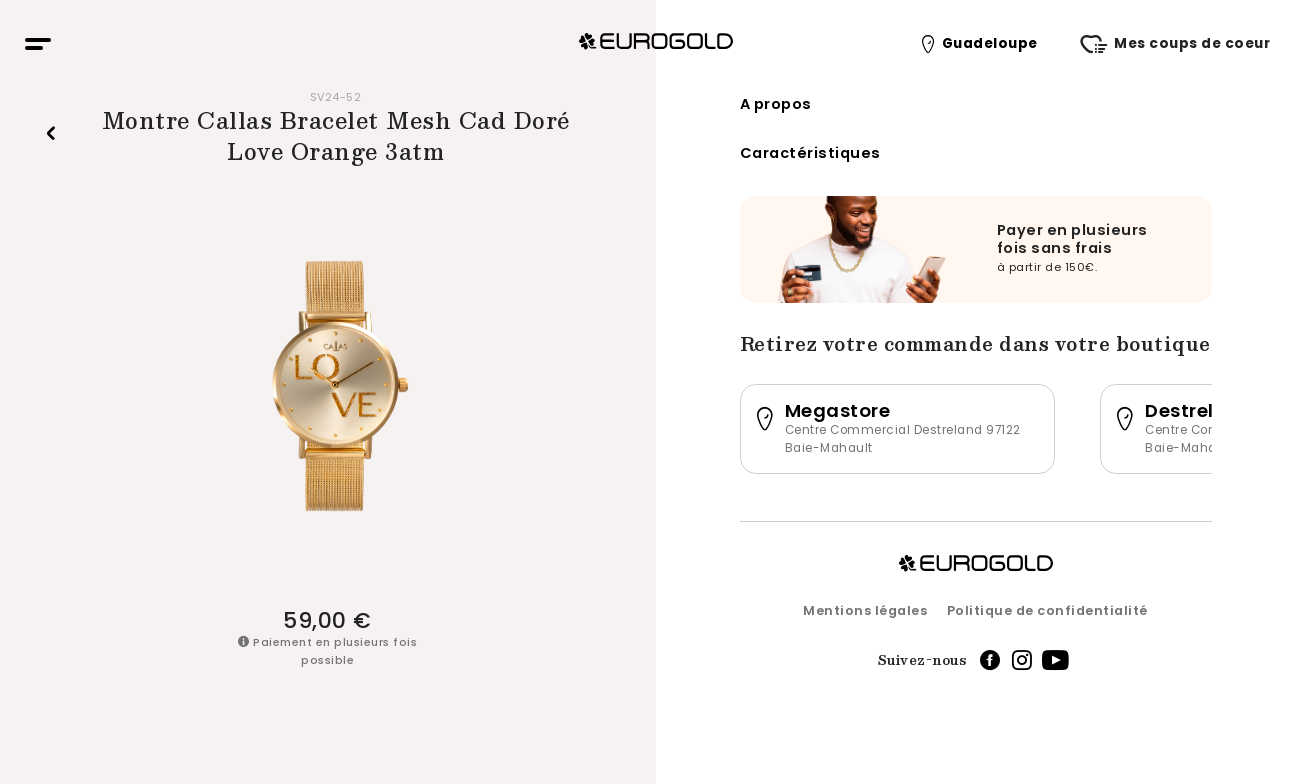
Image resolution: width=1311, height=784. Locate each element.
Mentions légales (865, 610)
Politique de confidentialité (1047, 610)
